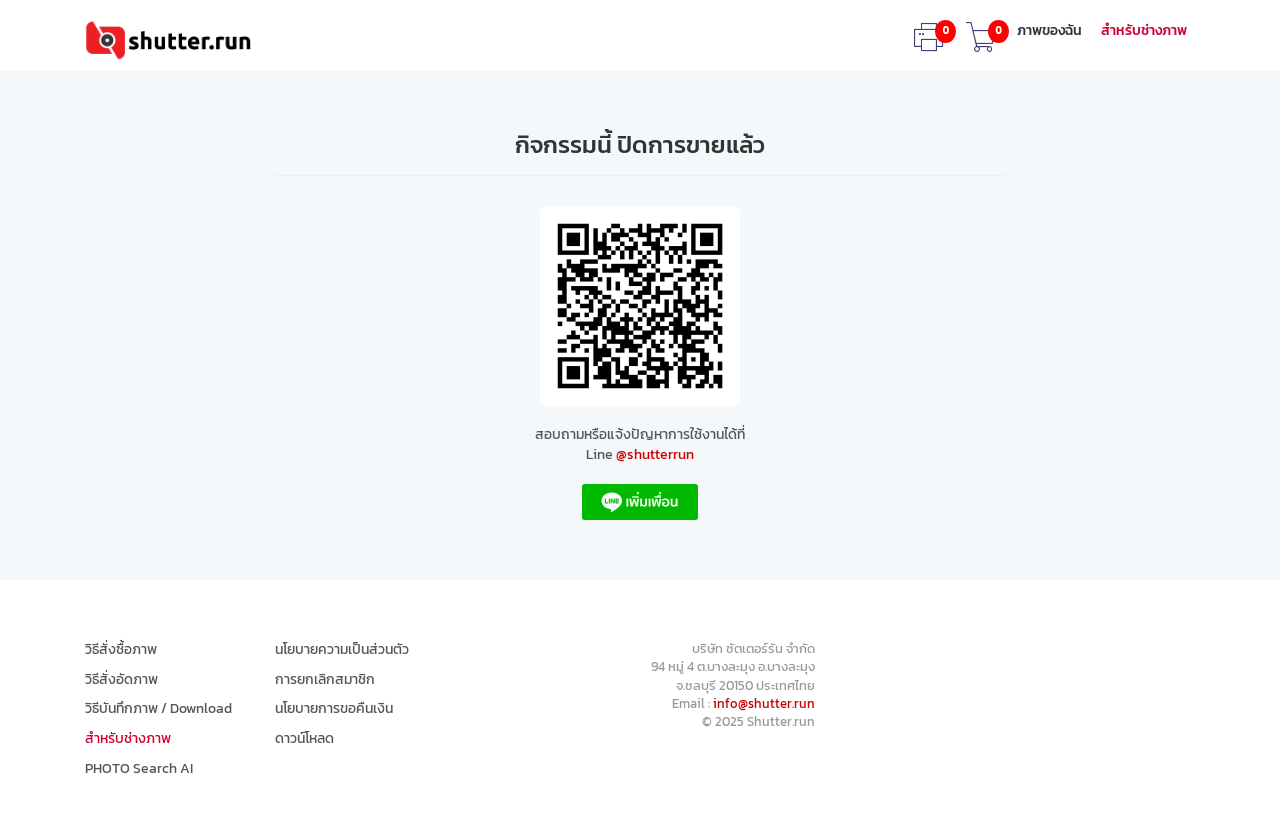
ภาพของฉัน (1049, 31)
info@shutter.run (764, 703)
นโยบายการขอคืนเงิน (334, 709)
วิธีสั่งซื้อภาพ (121, 650)
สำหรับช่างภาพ (1144, 31)
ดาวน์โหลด (304, 739)
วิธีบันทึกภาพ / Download (158, 709)
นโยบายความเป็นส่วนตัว (342, 650)
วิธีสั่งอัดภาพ (121, 680)
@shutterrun (655, 454)
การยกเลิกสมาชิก (325, 680)
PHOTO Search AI (139, 769)
